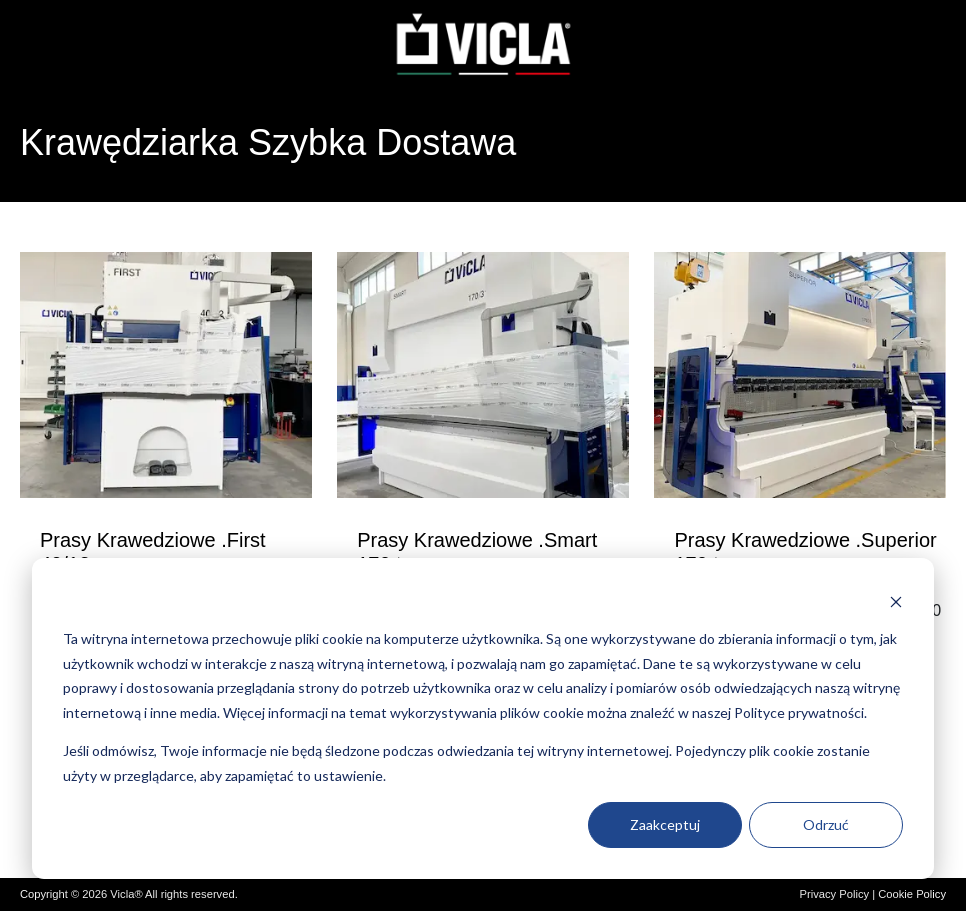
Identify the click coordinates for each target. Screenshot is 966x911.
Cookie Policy (912, 894)
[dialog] (483, 718)
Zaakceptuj (665, 824)
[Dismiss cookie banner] (896, 601)
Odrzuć (826, 824)
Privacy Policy (834, 894)
